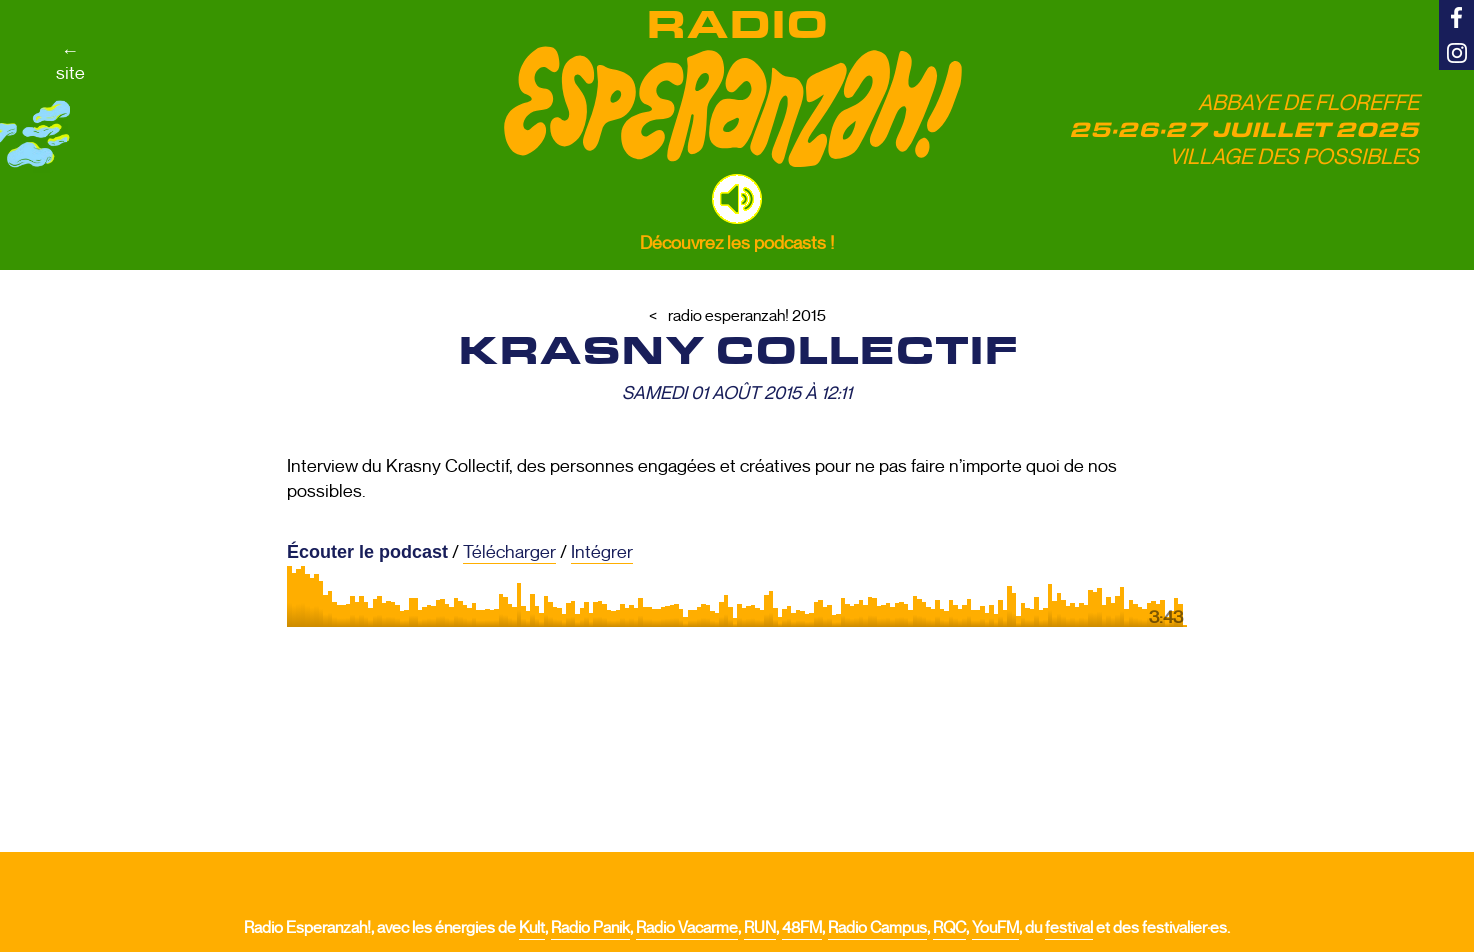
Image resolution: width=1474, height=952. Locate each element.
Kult (532, 928)
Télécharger (509, 552)
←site (70, 62)
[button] (737, 199)
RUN (760, 928)
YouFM (995, 928)
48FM (802, 928)
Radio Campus (877, 928)
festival (1069, 928)
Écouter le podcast (367, 552)
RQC (949, 928)
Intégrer (602, 552)
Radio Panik (590, 928)
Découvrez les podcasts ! (737, 243)
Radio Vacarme (687, 928)
